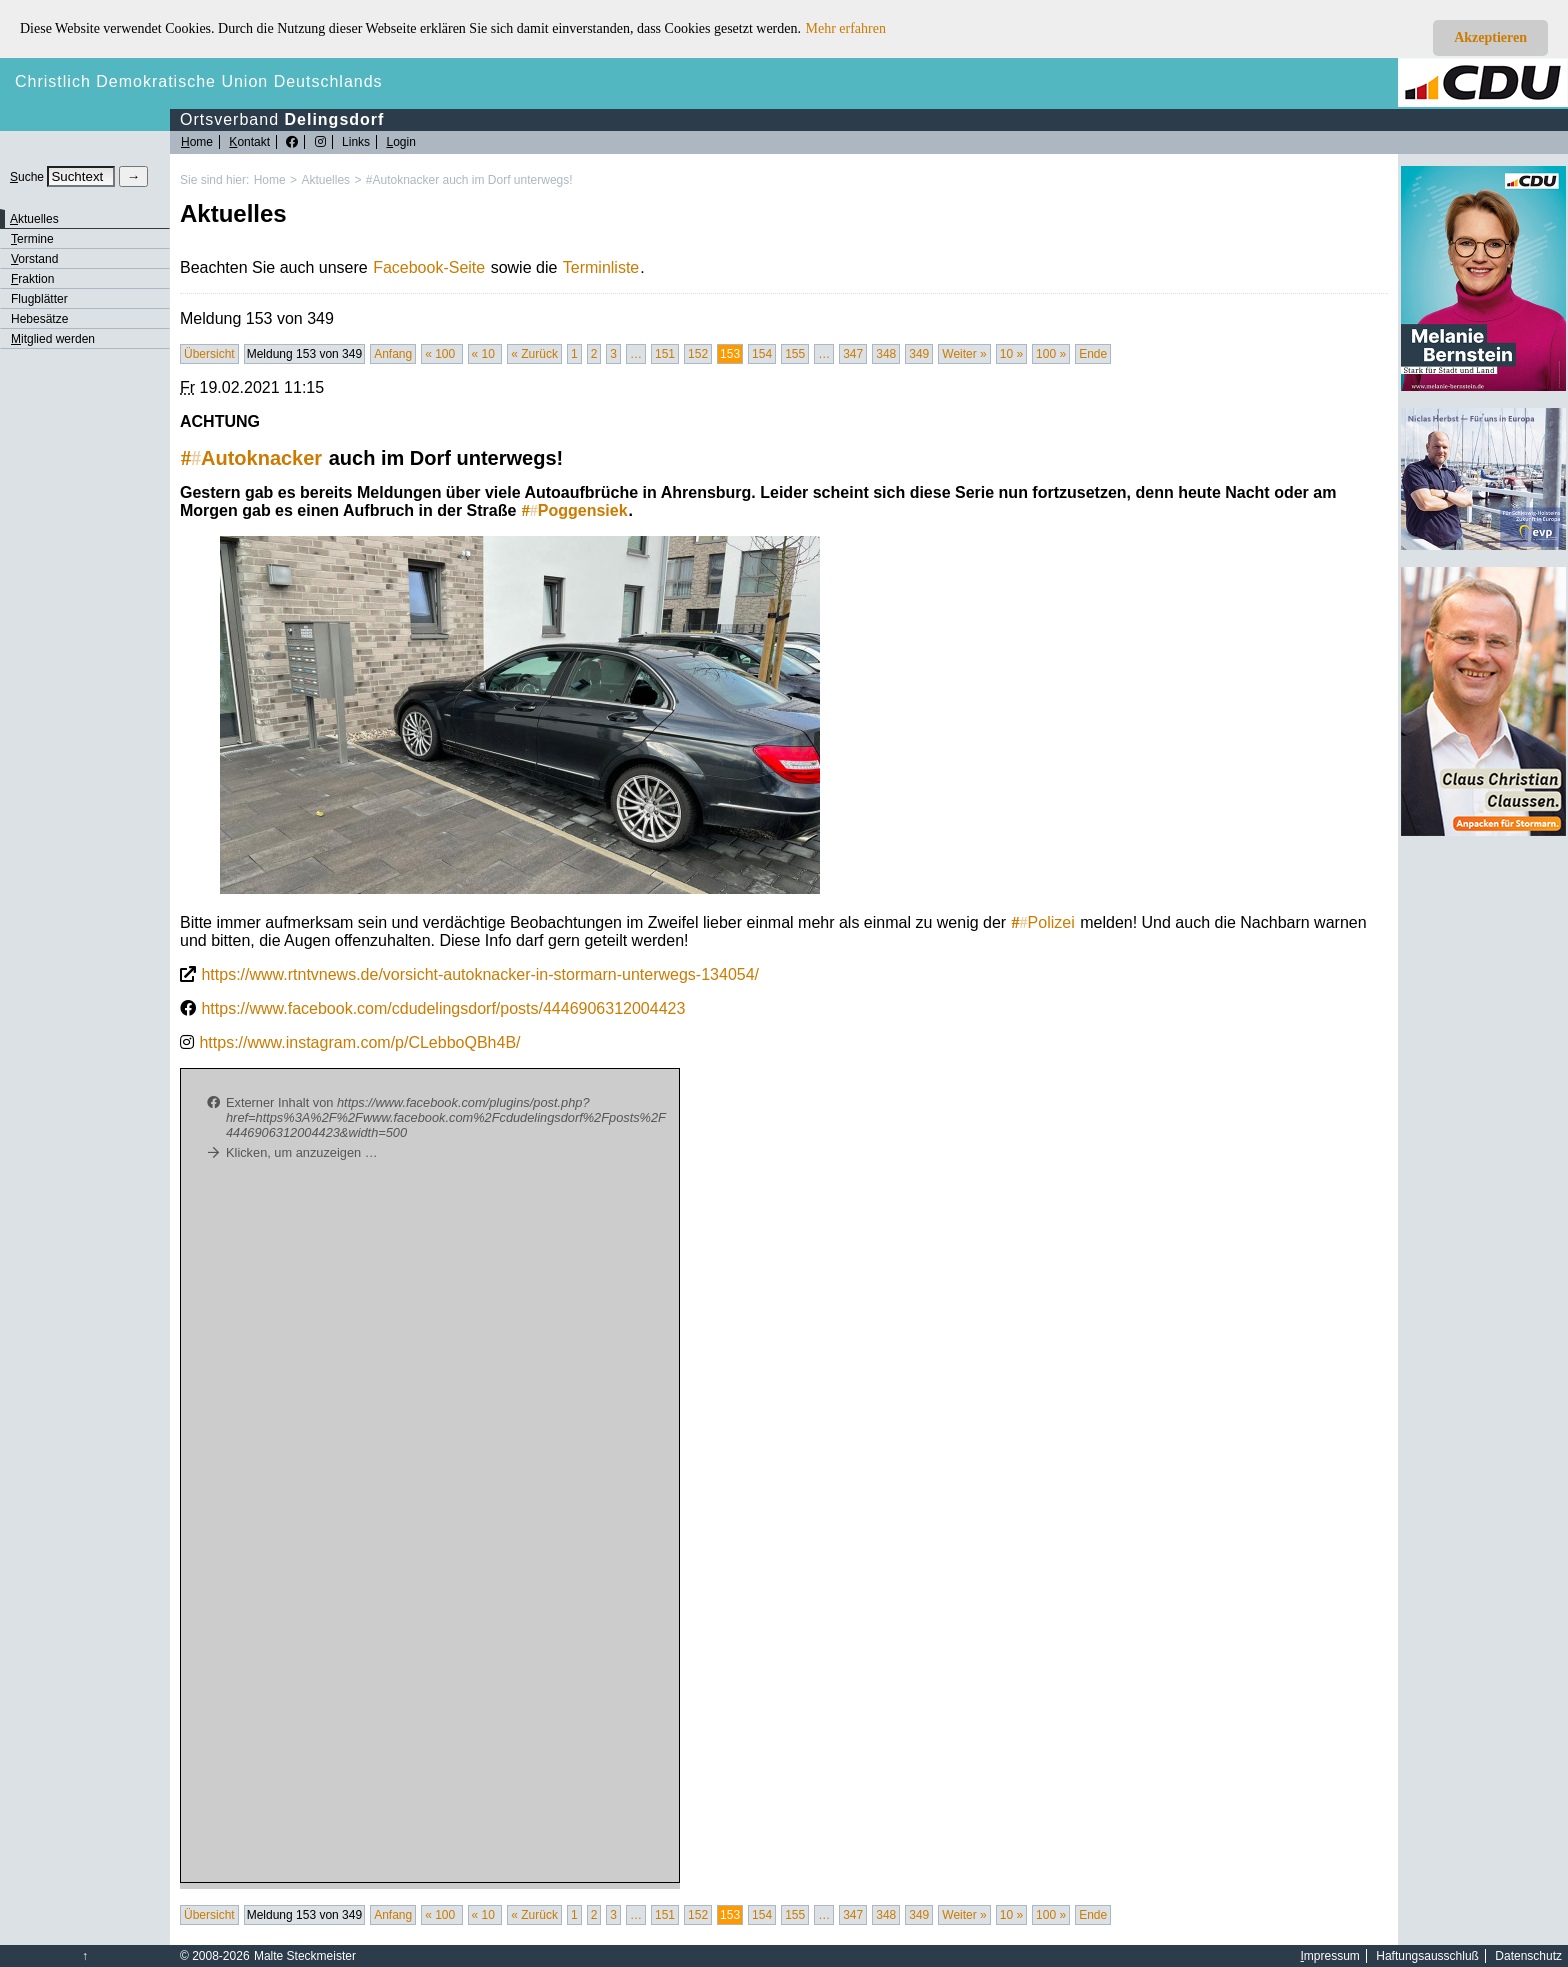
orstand (34, 259)
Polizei (1043, 922)
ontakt (249, 142)
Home (270, 180)
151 (665, 354)
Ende (1093, 354)
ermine (32, 239)
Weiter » (964, 354)
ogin (400, 142)
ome (197, 142)
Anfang (393, 354)
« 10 (485, 354)
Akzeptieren (1490, 37)
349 (919, 354)
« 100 (441, 354)
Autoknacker (251, 458)
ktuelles (34, 219)
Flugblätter (39, 299)
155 (795, 354)
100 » (1051, 354)
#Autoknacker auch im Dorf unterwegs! (469, 180)
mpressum (1330, 1956)
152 (698, 354)
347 (853, 354)
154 (762, 354)
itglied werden (53, 339)
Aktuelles (325, 180)
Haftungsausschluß (1427, 1956)
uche (27, 177)
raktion (32, 279)
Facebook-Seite (429, 267)
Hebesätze (39, 319)
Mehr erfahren (846, 28)
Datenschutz (1528, 1956)
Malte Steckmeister (305, 1956)
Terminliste (601, 267)
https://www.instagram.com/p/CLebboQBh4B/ (359, 1042)
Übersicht (209, 354)
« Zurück (534, 354)
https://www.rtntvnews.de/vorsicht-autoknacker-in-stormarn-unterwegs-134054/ (480, 974)
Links (356, 142)
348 (886, 354)
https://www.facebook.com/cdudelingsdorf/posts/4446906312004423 (443, 1008)
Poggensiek (575, 510)
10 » (1011, 354)
